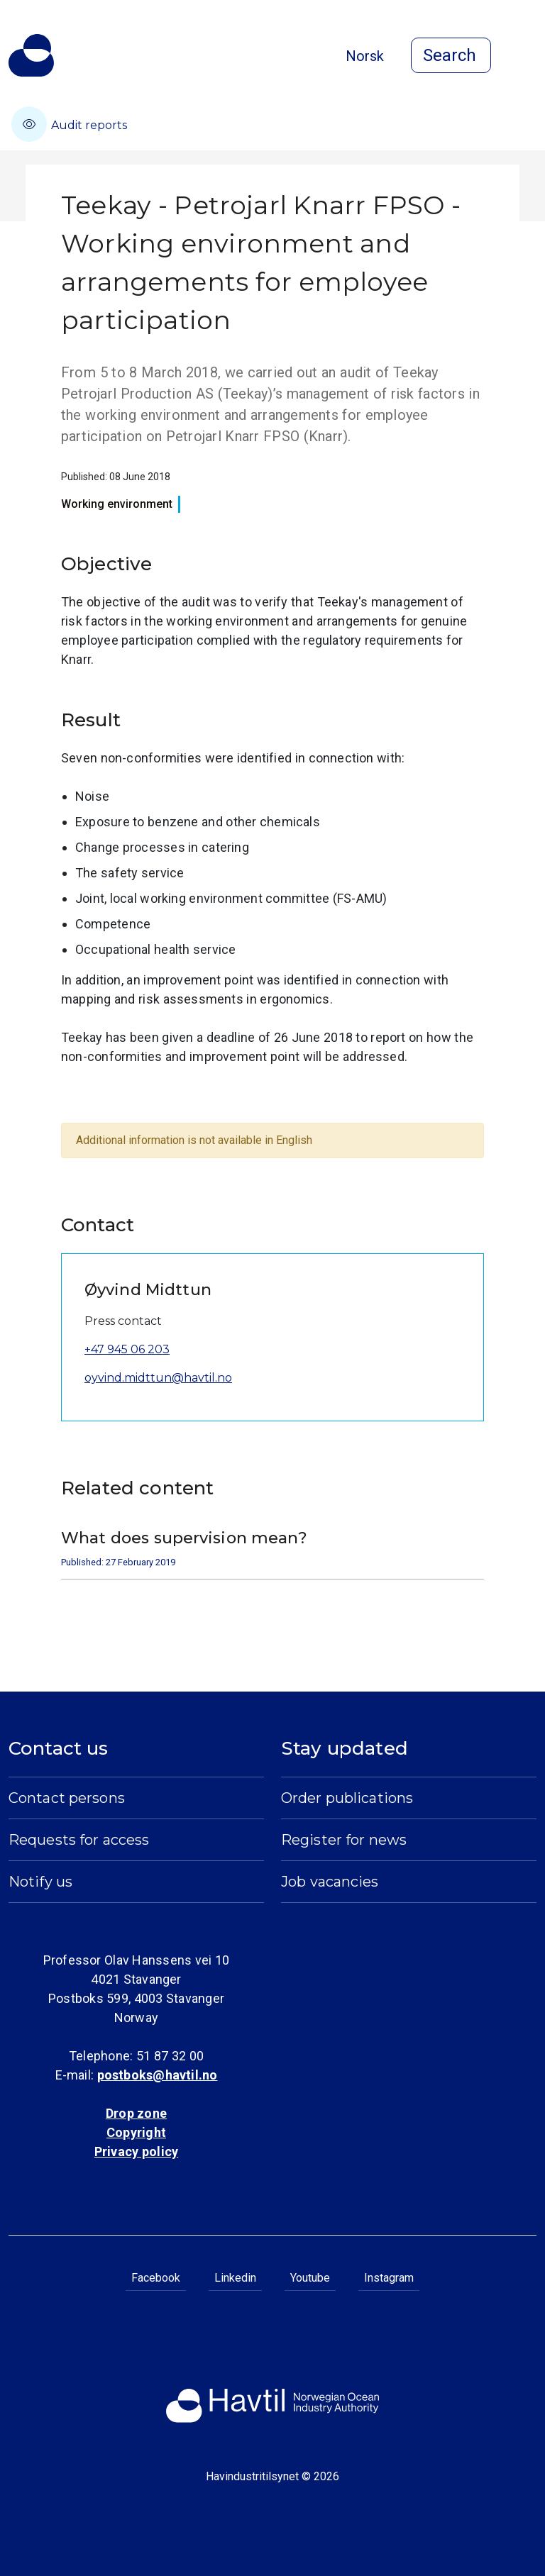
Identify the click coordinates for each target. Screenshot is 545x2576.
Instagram (389, 2277)
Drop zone (136, 2113)
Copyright (136, 2132)
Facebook (155, 2277)
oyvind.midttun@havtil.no (158, 1377)
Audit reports (69, 124)
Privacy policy (136, 2151)
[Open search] (451, 55)
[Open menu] (527, 56)
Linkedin (235, 2277)
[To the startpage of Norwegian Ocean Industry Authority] (31, 55)
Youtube (310, 2277)
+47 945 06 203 (127, 1349)
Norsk (365, 56)
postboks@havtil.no (157, 2074)
